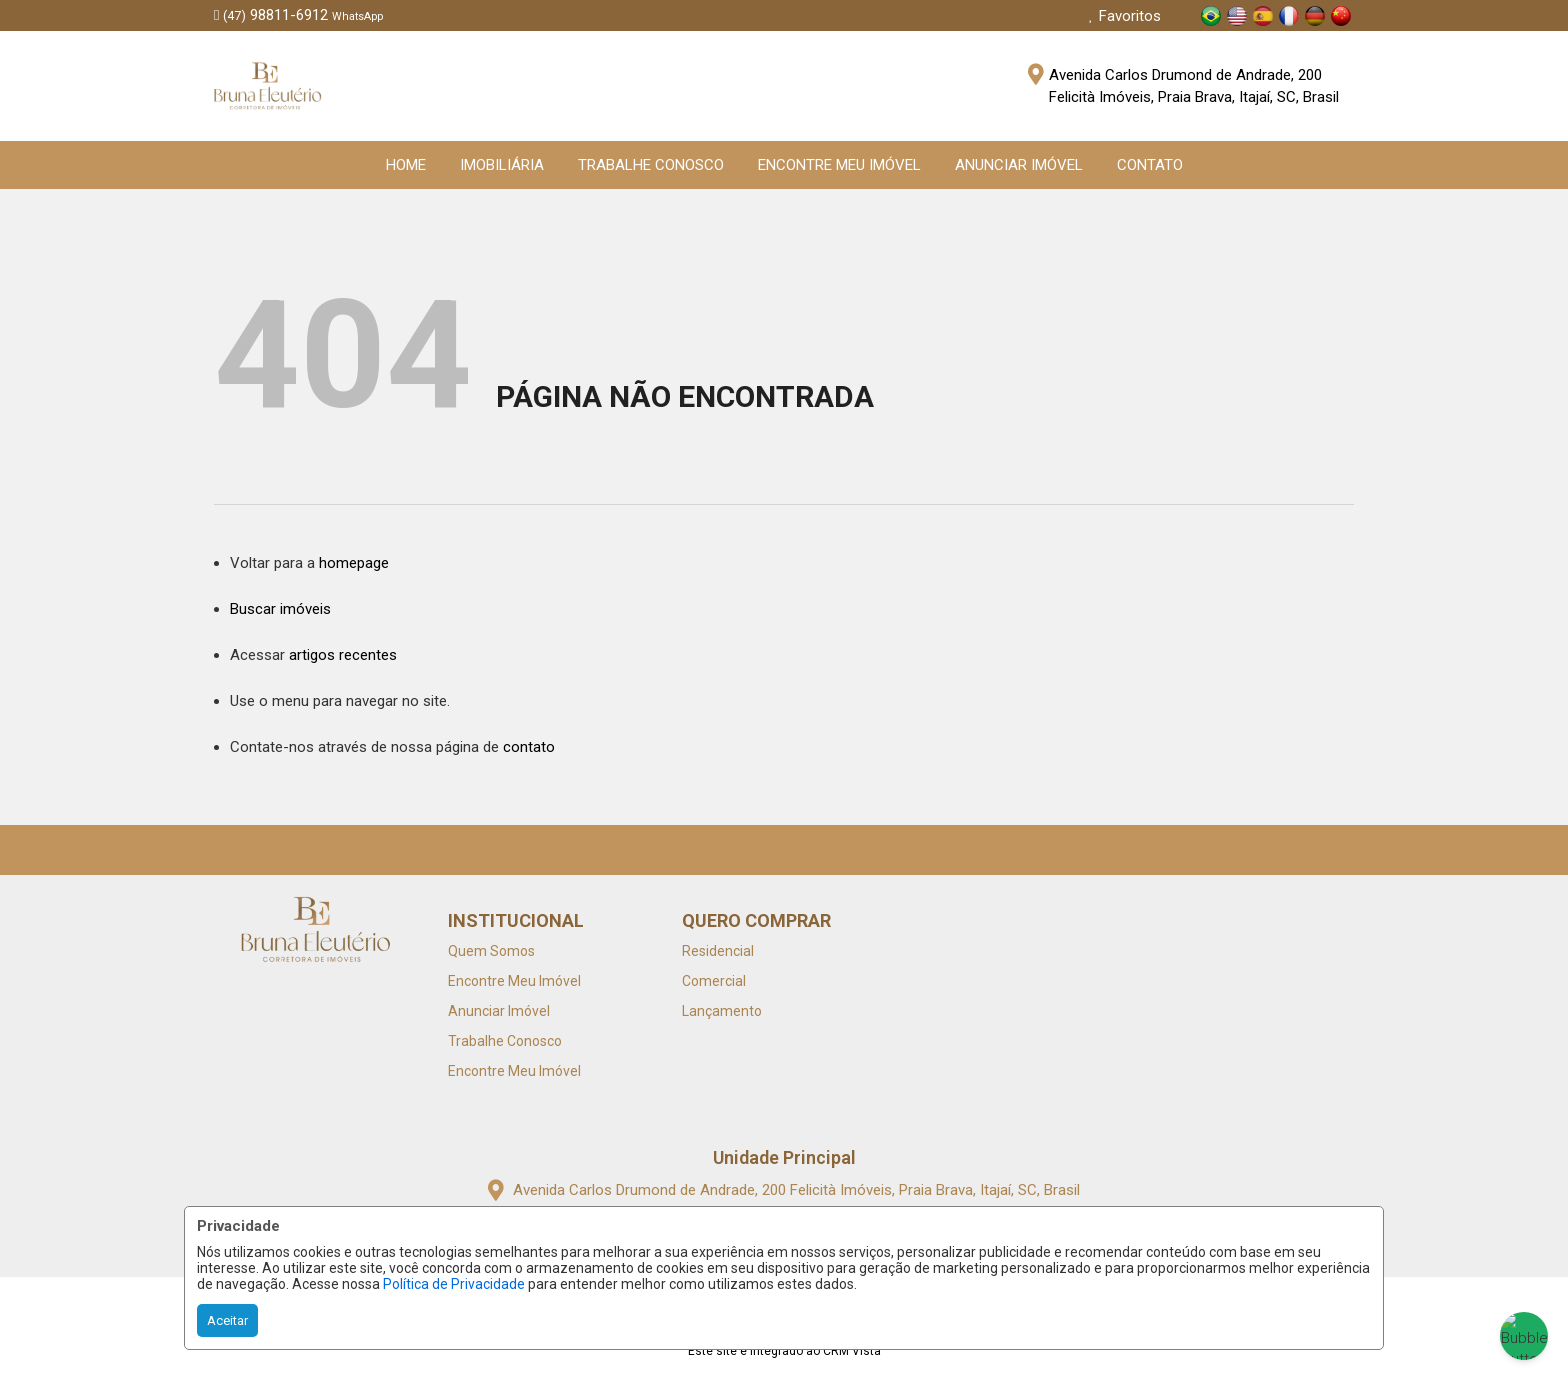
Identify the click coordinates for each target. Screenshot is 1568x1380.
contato (529, 747)
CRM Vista (852, 1351)
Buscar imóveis (280, 609)
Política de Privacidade (454, 1284)
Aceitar (227, 1320)
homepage (354, 563)
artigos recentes (343, 655)
